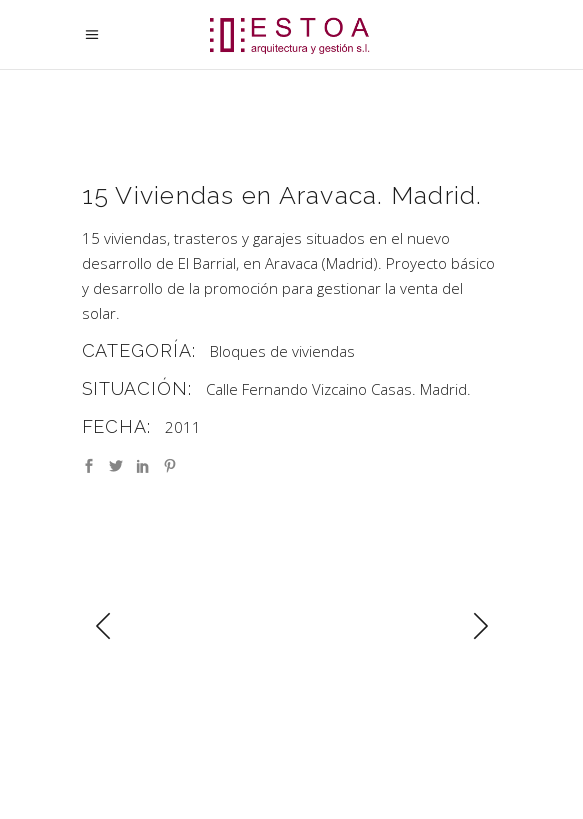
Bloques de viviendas (282, 351)
